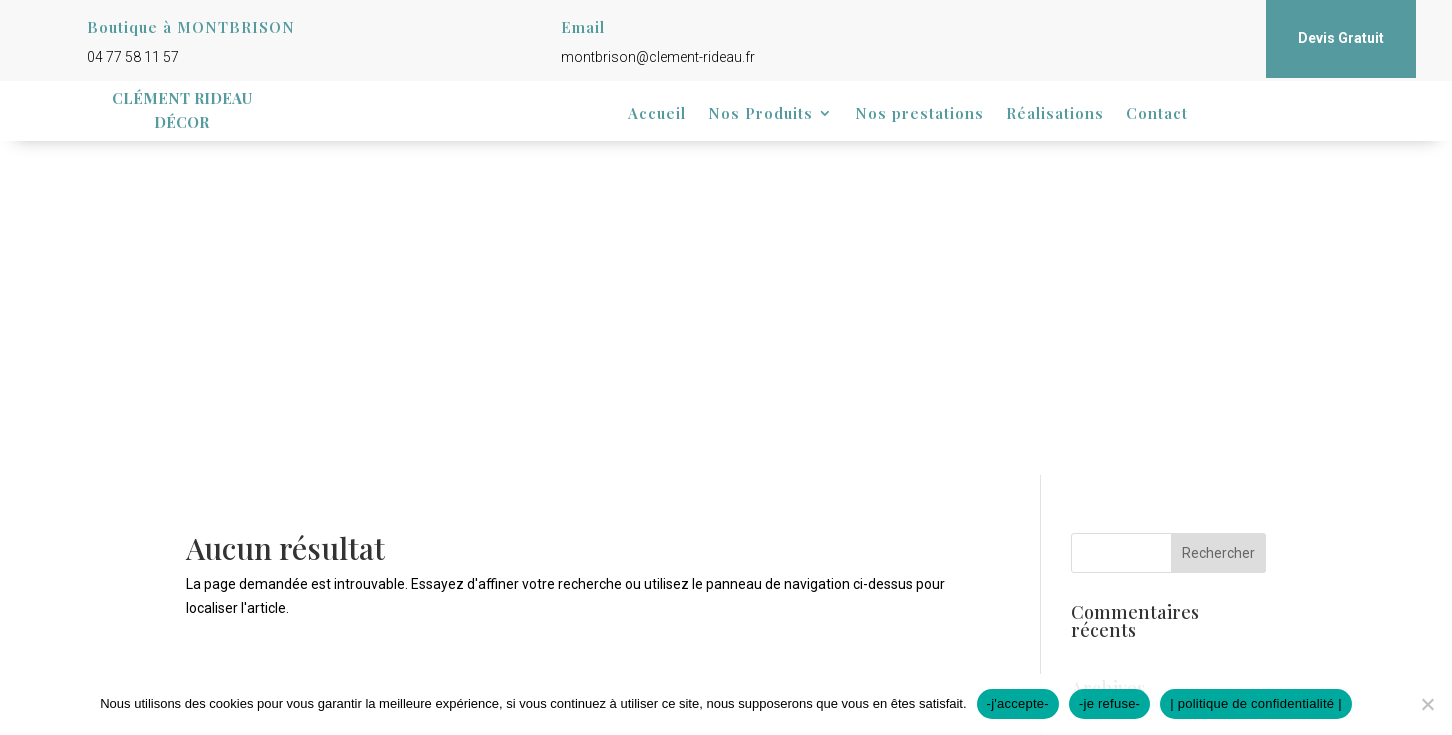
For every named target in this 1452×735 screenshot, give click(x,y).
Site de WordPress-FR (1139, 595)
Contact (1157, 114)
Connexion (1104, 524)
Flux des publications (1136, 547)
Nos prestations (919, 114)
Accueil (657, 114)
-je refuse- (1109, 703)
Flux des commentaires (1144, 571)
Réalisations (1055, 114)
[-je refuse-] (1427, 704)
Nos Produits (760, 114)
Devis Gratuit (1341, 38)
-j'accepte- (1018, 703)
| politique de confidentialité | (1256, 703)
